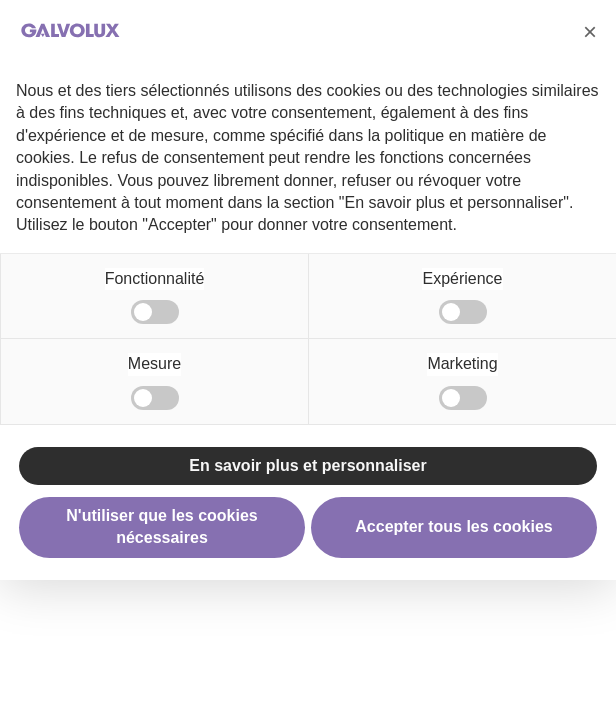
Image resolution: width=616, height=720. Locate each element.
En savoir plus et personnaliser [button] (307, 465)
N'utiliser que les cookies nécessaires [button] (161, 526)
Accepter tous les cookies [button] (453, 526)
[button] (590, 32)
